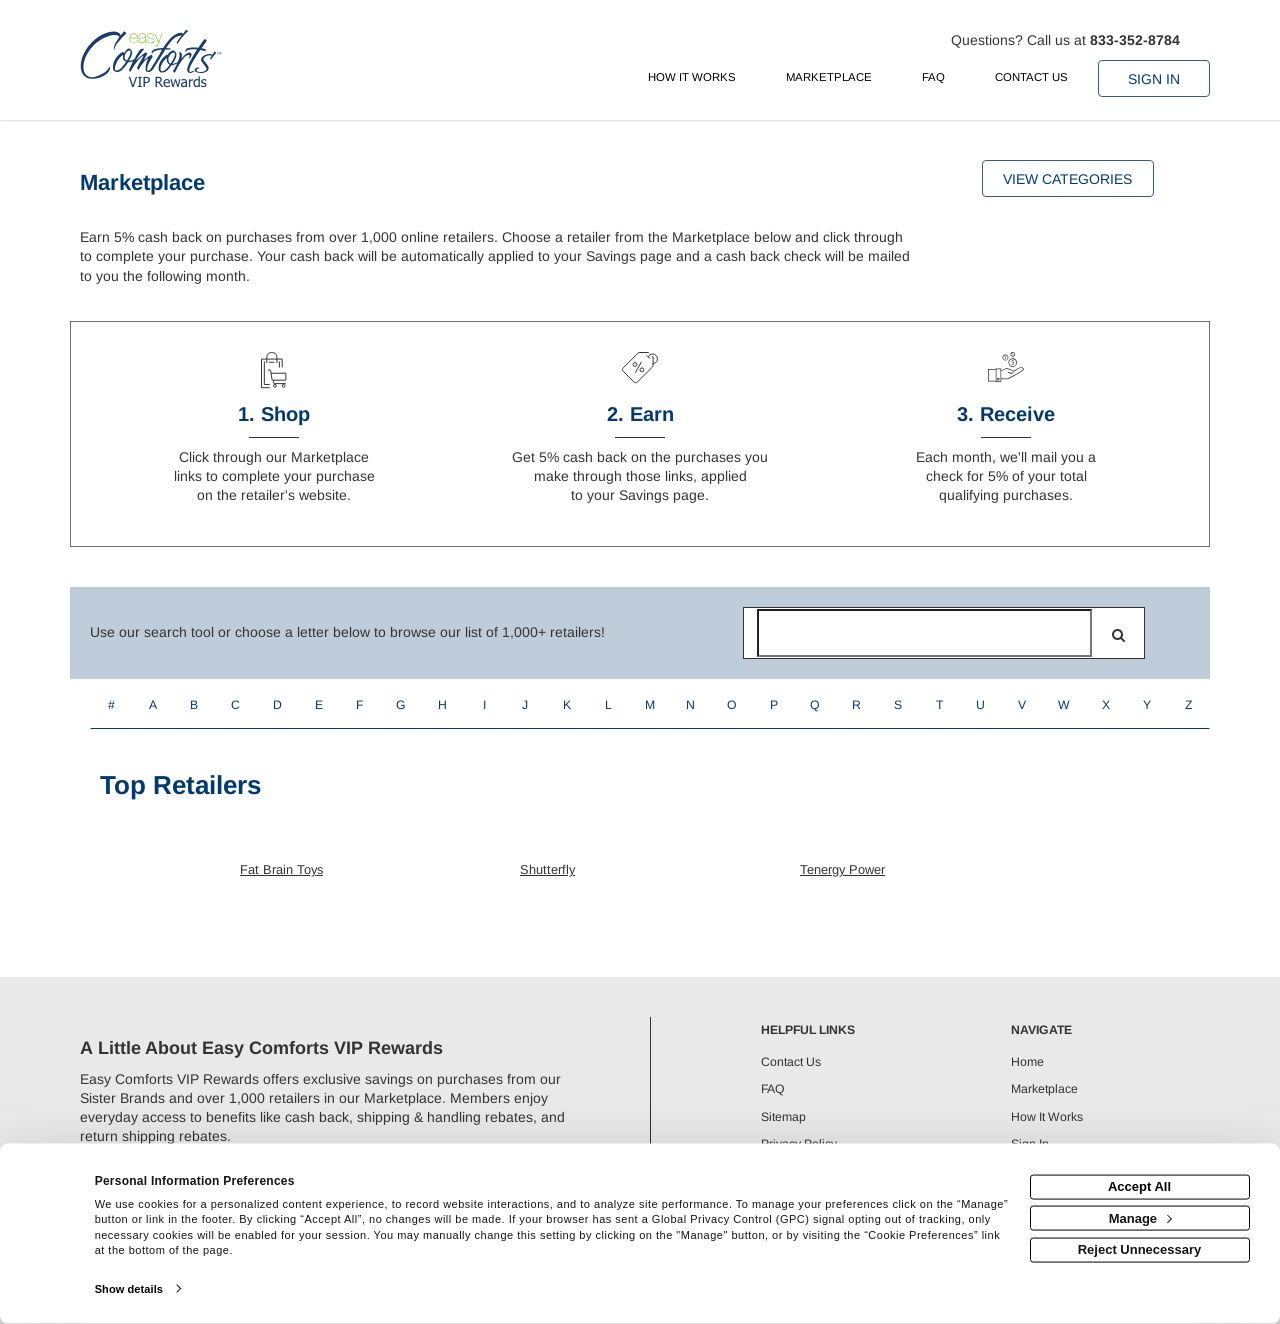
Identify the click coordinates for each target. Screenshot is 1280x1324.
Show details (129, 1289)
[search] (1118, 635)
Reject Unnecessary (1140, 1249)
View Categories (1067, 179)
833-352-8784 (1135, 40)
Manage (1140, 1217)
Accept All (1139, 1186)
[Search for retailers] (924, 633)
